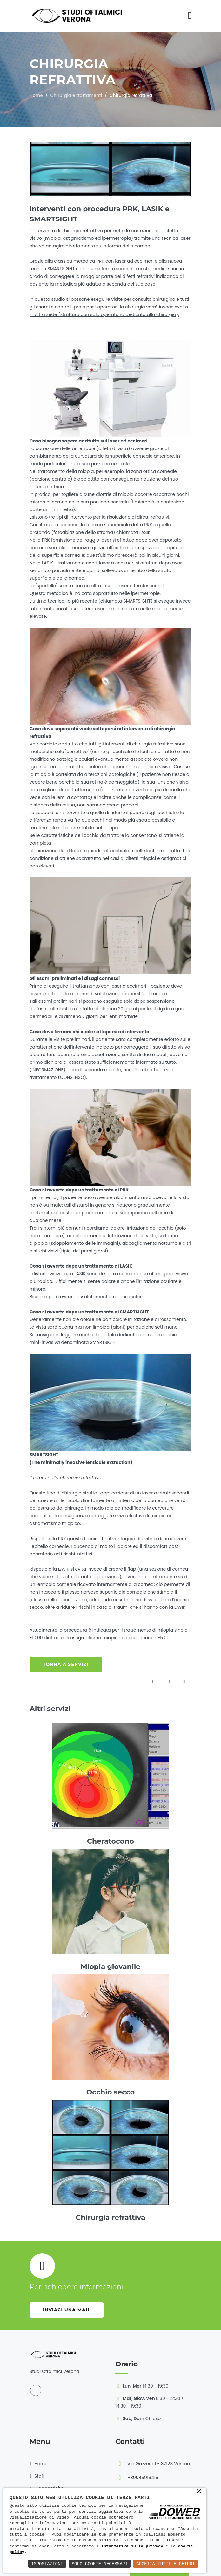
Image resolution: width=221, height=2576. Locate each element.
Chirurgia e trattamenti (76, 95)
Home (36, 95)
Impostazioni (47, 2564)
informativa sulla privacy (132, 2546)
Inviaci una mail (66, 2310)
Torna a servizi (66, 1664)
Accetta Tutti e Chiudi (165, 2564)
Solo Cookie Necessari (100, 2564)
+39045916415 (142, 2477)
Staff (39, 2476)
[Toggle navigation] (189, 15)
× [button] (199, 2492)
